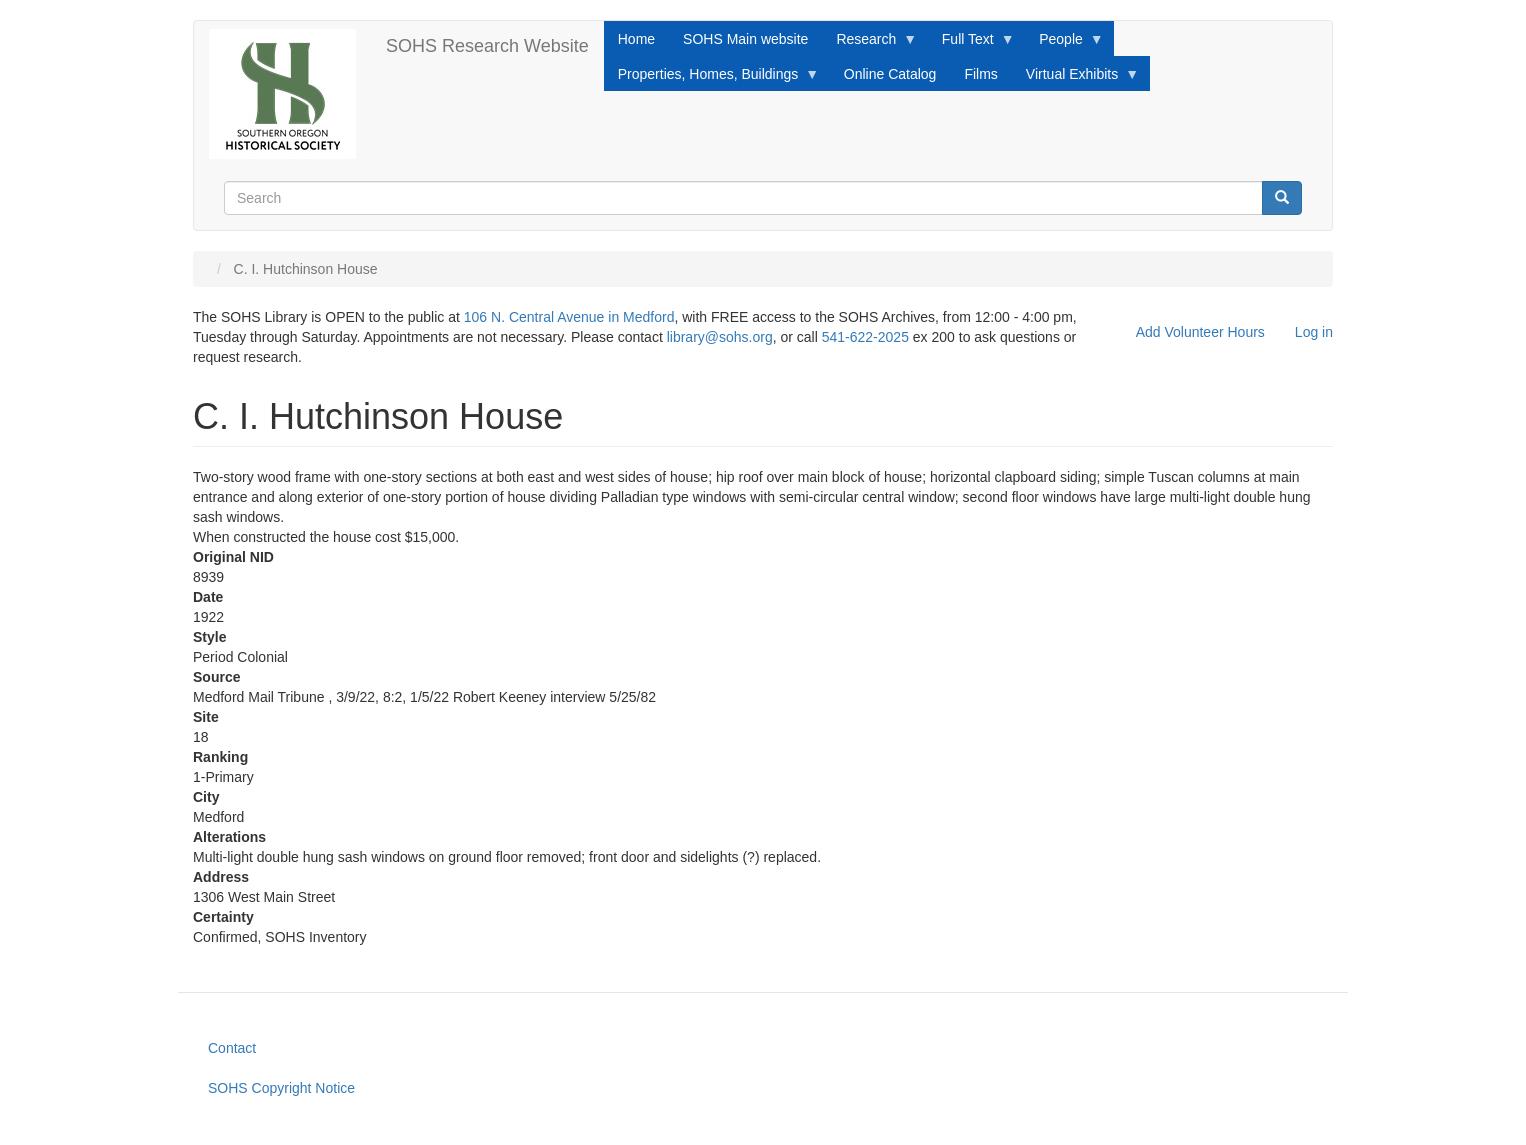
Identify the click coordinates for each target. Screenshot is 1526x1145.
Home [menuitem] (636, 39)
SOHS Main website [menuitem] (745, 39)
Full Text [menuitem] (971, 44)
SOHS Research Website (487, 46)
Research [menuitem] (869, 44)
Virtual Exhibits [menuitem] (1075, 79)
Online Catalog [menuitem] (890, 74)
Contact (232, 1048)
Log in (1314, 332)
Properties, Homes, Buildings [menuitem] (712, 79)
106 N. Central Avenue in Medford (569, 317)
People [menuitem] (1064, 44)
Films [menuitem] (980, 74)
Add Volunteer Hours (1200, 332)
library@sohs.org (720, 337)
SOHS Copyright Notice (281, 1088)
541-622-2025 (865, 337)
